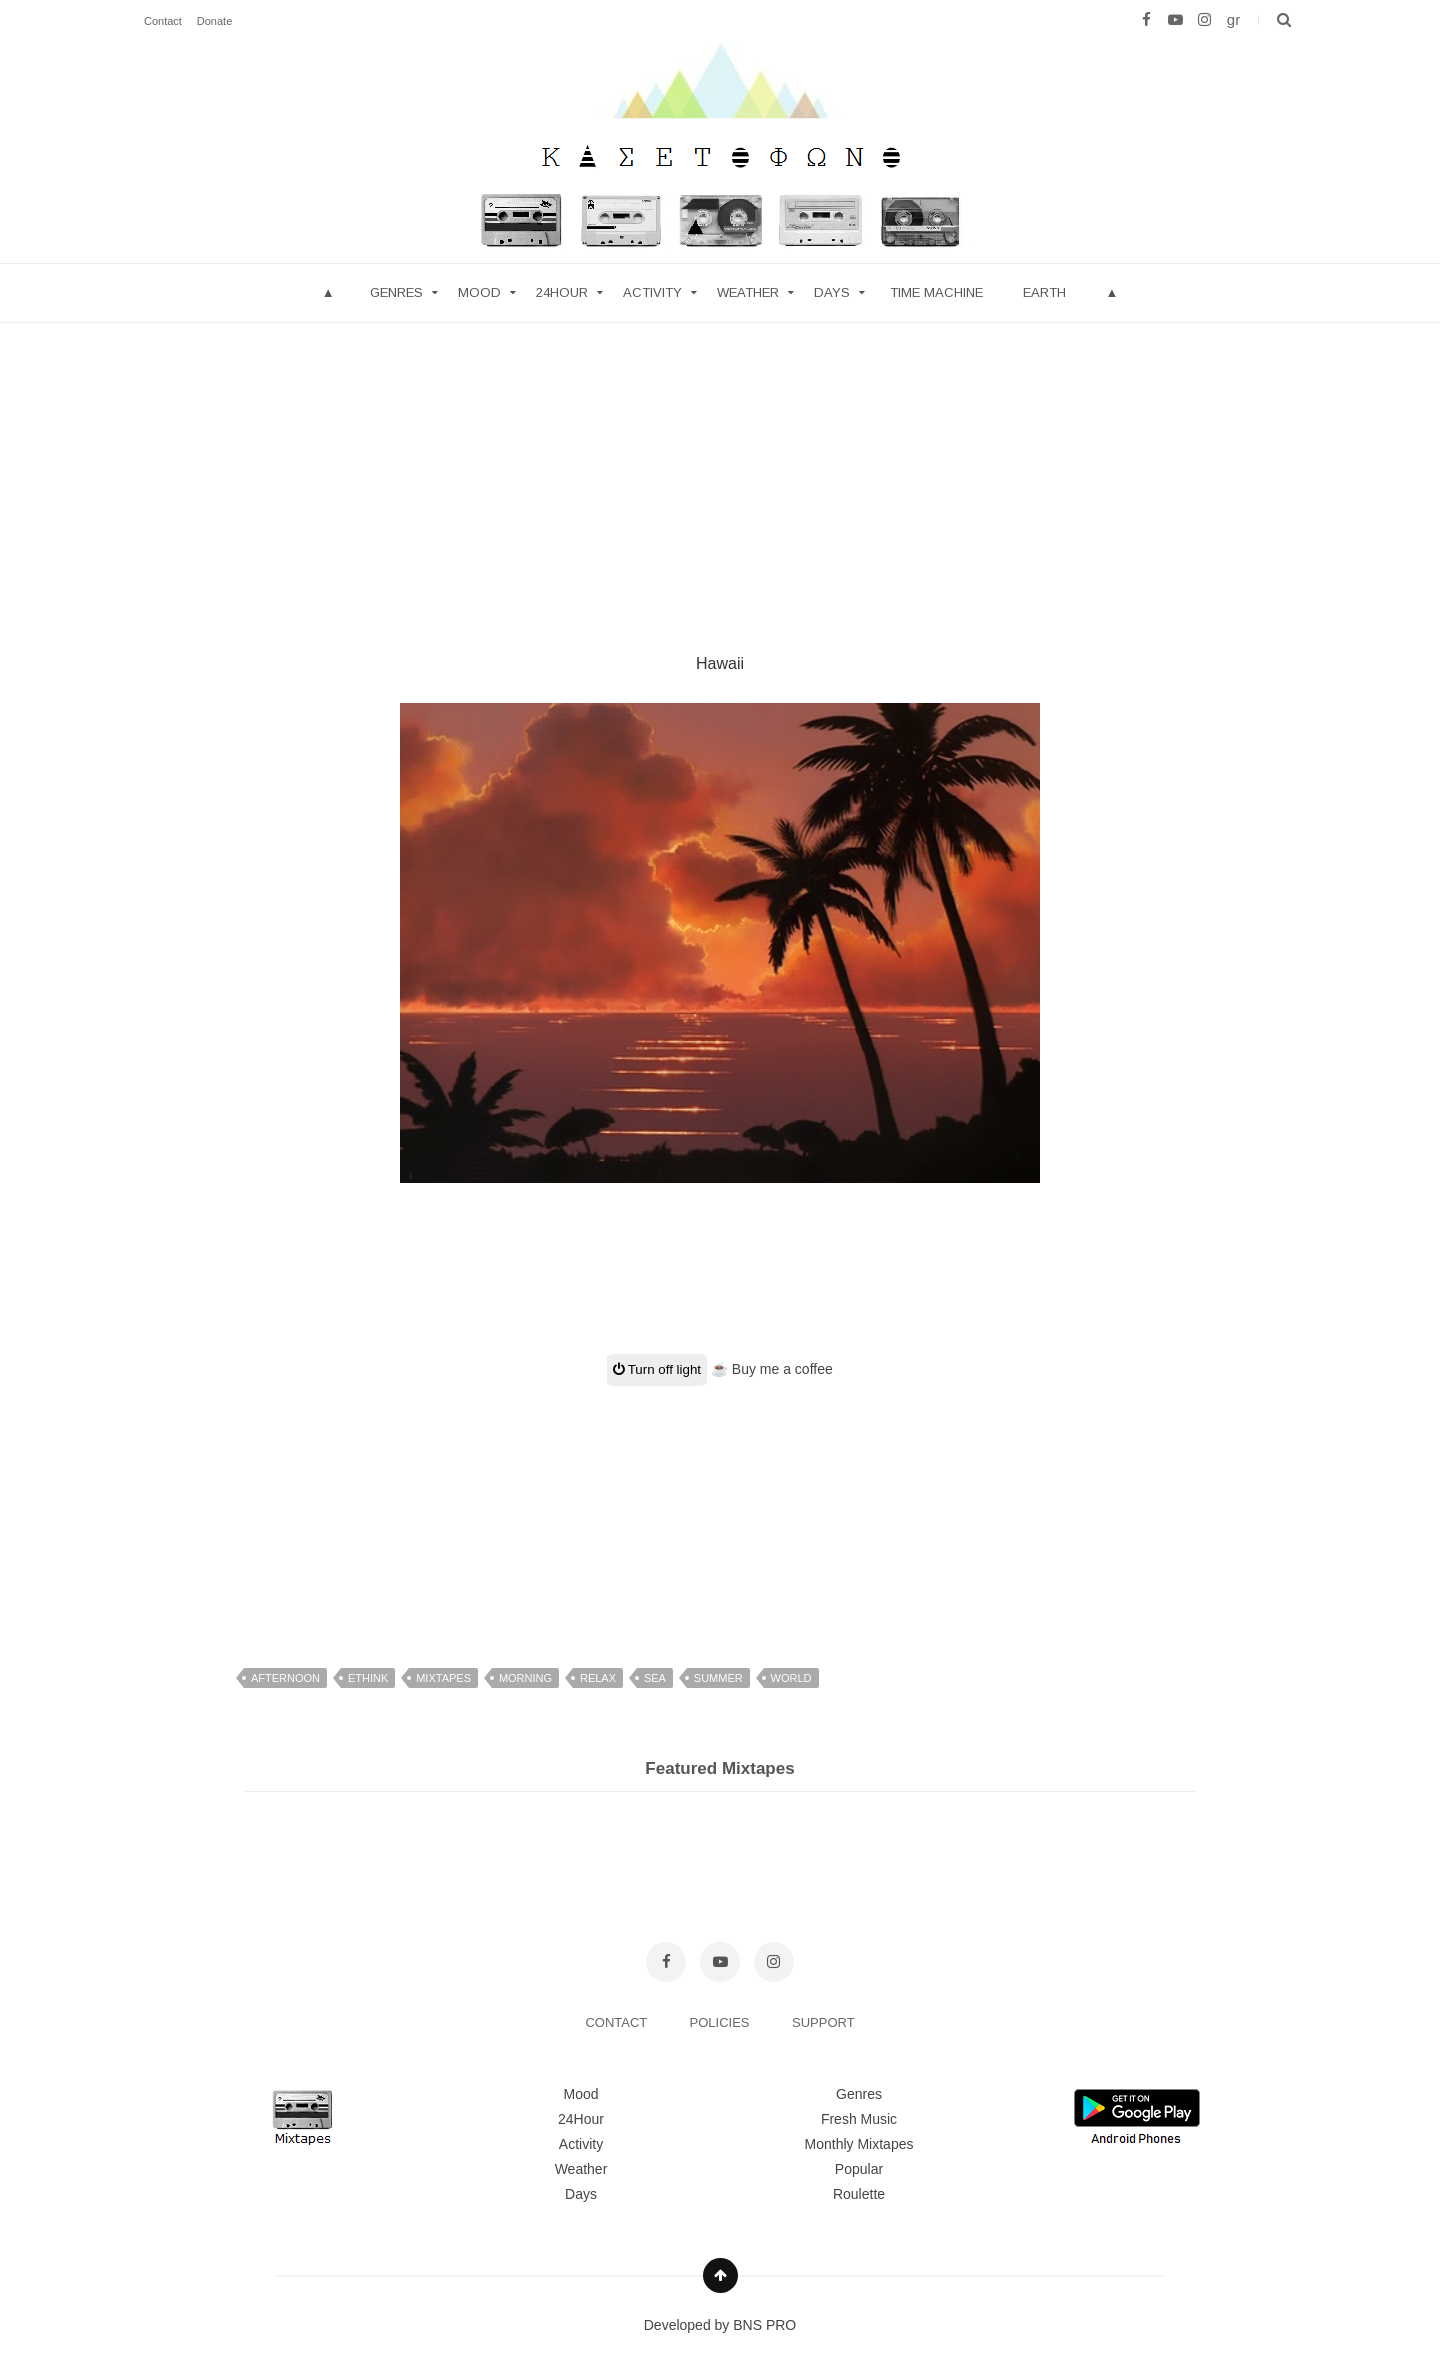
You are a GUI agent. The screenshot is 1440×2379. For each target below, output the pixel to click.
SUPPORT (823, 2022)
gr (1233, 19)
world (791, 1678)
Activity (652, 292)
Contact (163, 21)
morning (525, 1678)
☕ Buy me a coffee (772, 1369)
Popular (859, 2169)
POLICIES (722, 2022)
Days (832, 292)
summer (718, 1678)
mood (479, 292)
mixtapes (443, 1678)
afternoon (285, 1678)
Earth (1044, 292)
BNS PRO (764, 2325)
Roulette (859, 2194)
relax (598, 1678)
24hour (562, 292)
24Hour (581, 2119)
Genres (396, 292)
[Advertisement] (720, 463)
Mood (580, 2094)
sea (655, 1678)
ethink (368, 1678)
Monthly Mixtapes (859, 2144)
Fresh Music (859, 2119)
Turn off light (657, 1369)
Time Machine (936, 292)
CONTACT (617, 2022)
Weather (748, 292)
